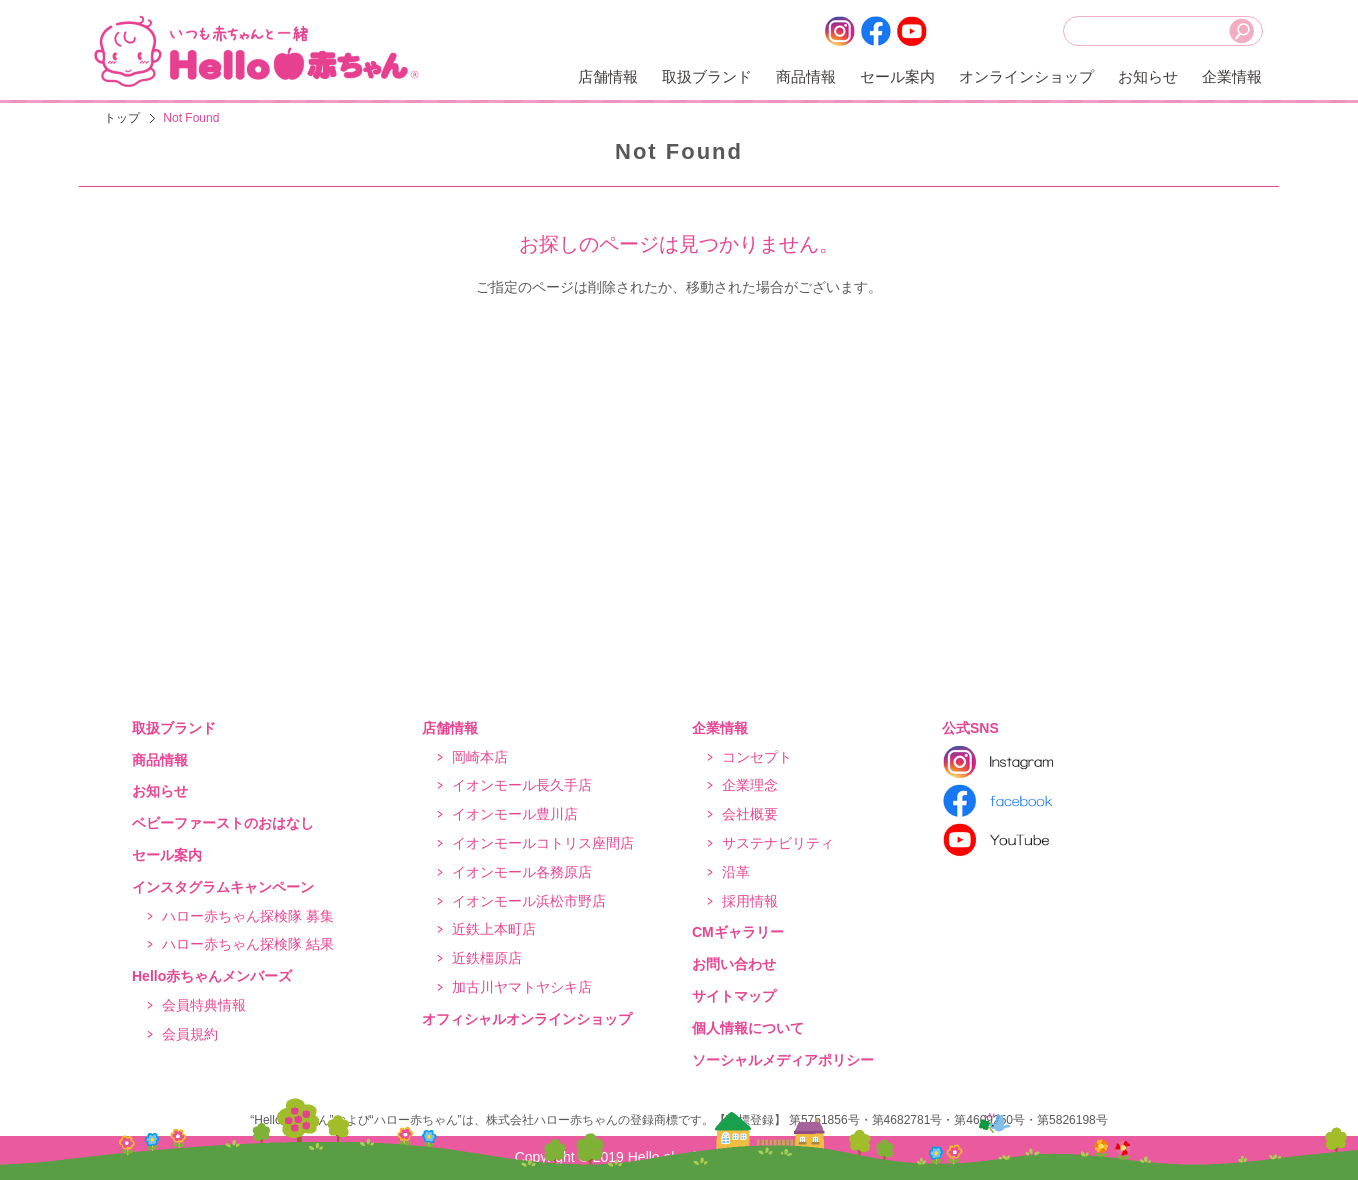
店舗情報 (608, 76)
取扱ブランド (707, 76)
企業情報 (1232, 76)
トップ (122, 118)
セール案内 (897, 76)
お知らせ (1148, 76)
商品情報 (806, 76)
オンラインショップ (1026, 76)
